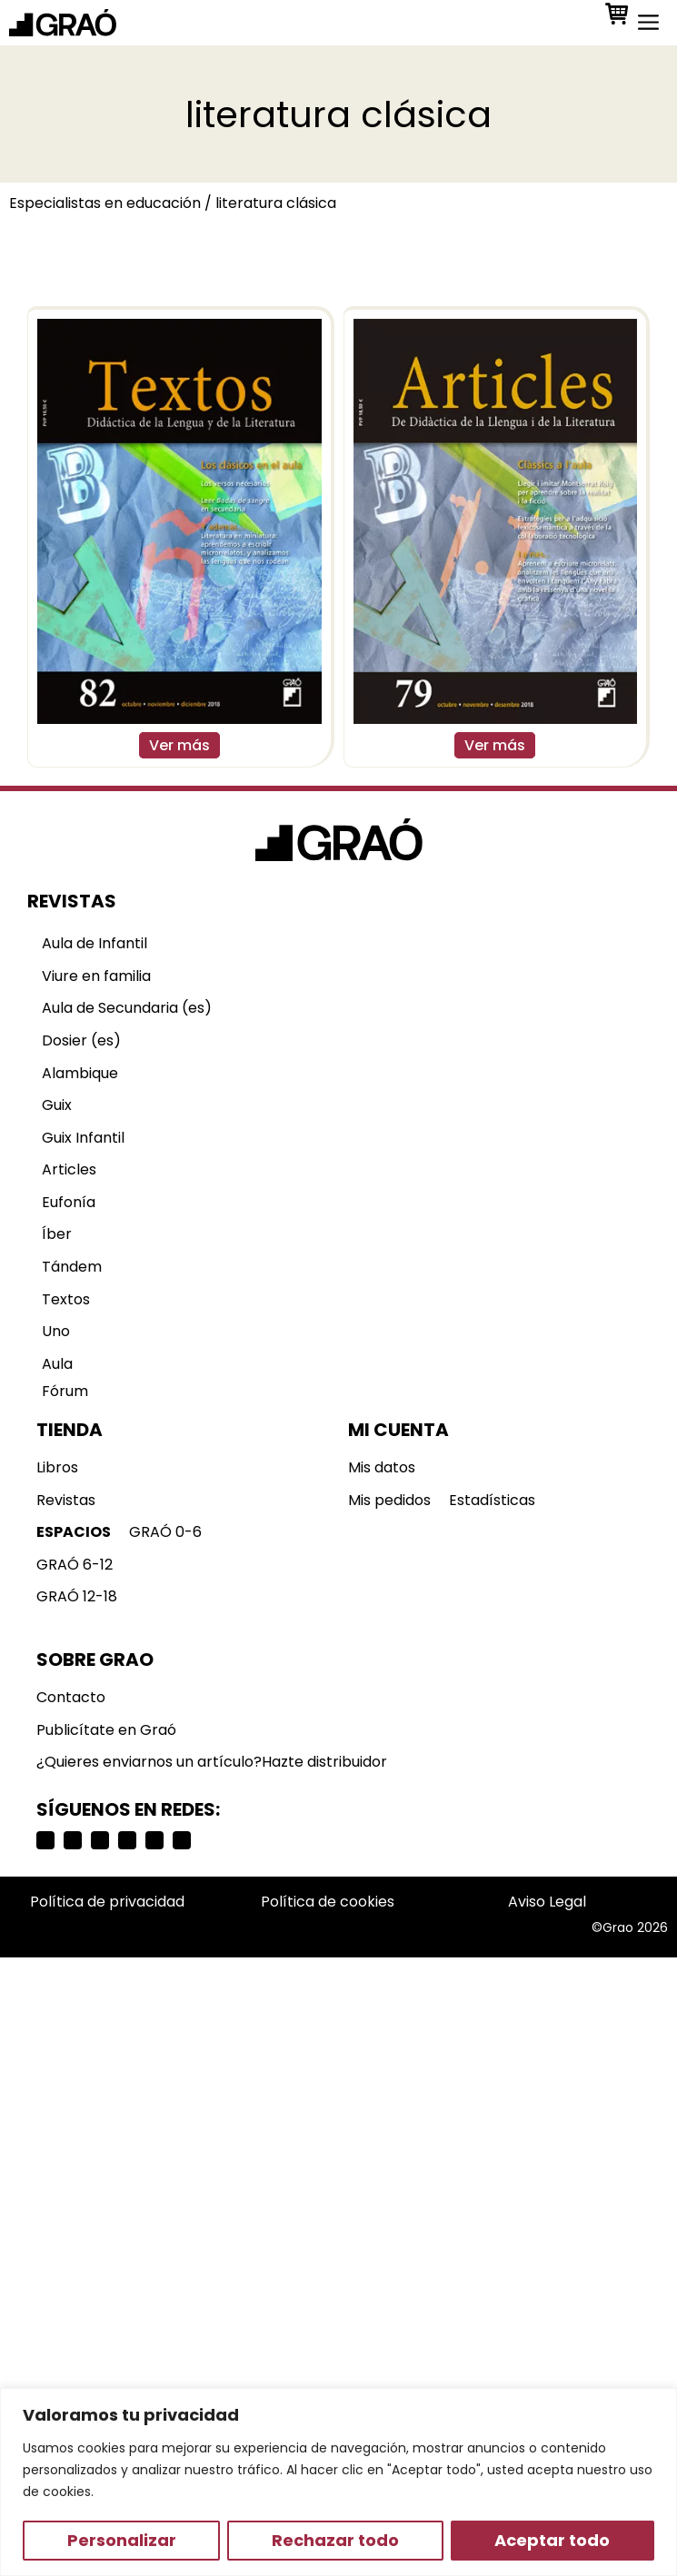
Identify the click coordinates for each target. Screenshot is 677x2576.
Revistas (65, 1500)
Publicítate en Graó (106, 1729)
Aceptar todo (552, 2540)
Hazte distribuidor (324, 1761)
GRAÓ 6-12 (74, 1564)
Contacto (70, 1697)
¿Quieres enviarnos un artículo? (149, 1761)
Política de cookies (327, 1901)
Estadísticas (492, 1500)
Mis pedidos (389, 1500)
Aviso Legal (547, 1901)
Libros (57, 1467)
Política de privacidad (107, 1901)
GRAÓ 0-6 (165, 1531)
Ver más (179, 745)
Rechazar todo (335, 2540)
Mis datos (381, 1467)
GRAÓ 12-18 (76, 1596)
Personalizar (121, 2540)
